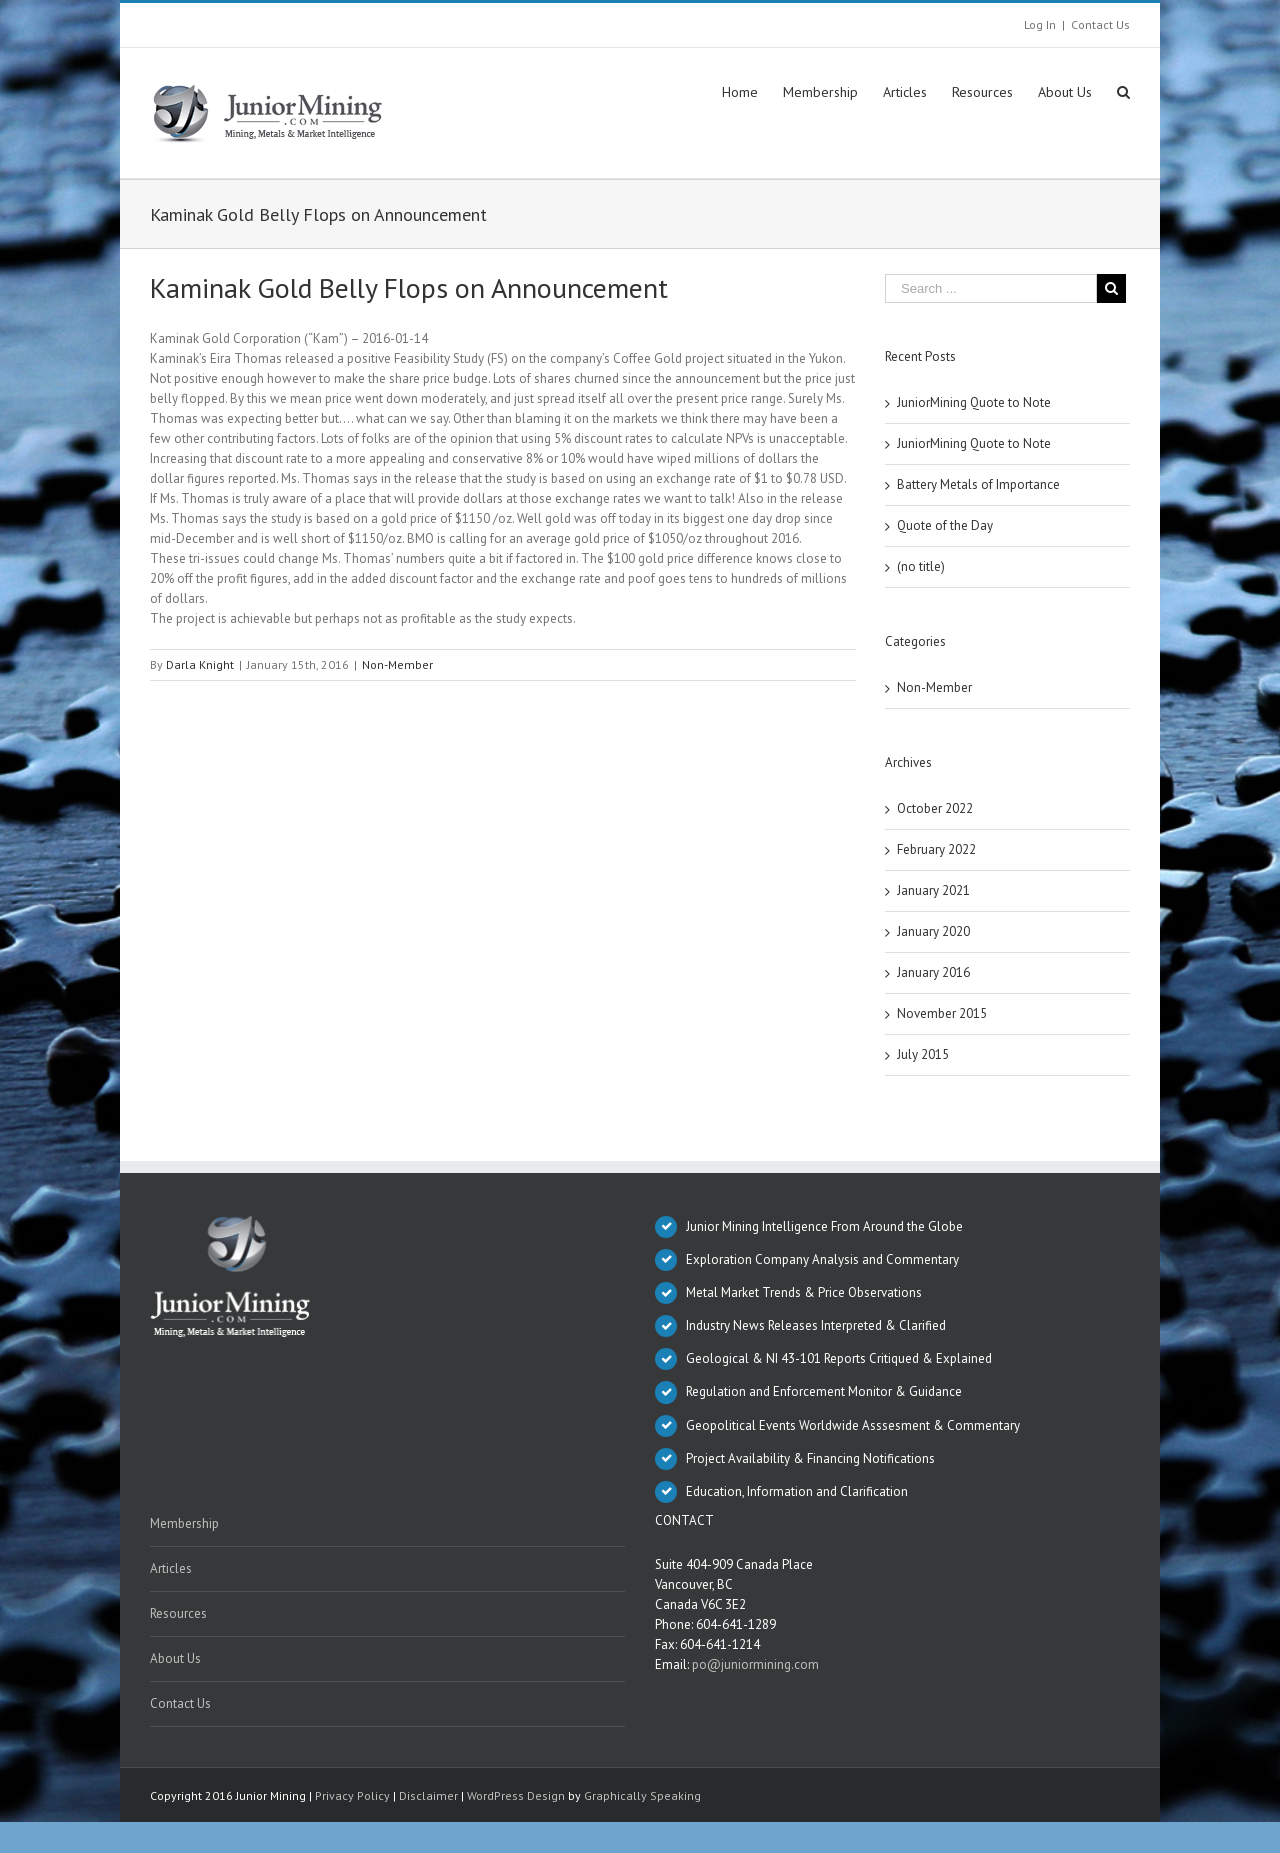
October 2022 (935, 808)
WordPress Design (516, 1795)
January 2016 (933, 972)
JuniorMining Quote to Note (974, 402)
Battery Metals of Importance (978, 484)
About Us (175, 1658)
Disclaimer (428, 1795)
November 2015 (942, 1013)
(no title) (921, 566)
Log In (1040, 24)
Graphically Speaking (642, 1795)
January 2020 (933, 931)
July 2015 (923, 1054)
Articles (171, 1568)
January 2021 (933, 890)
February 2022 (936, 849)
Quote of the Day (945, 525)
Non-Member (397, 664)
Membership (184, 1523)
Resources (178, 1613)
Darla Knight (200, 664)
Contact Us (1100, 24)
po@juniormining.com (755, 1664)
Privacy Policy (352, 1795)
